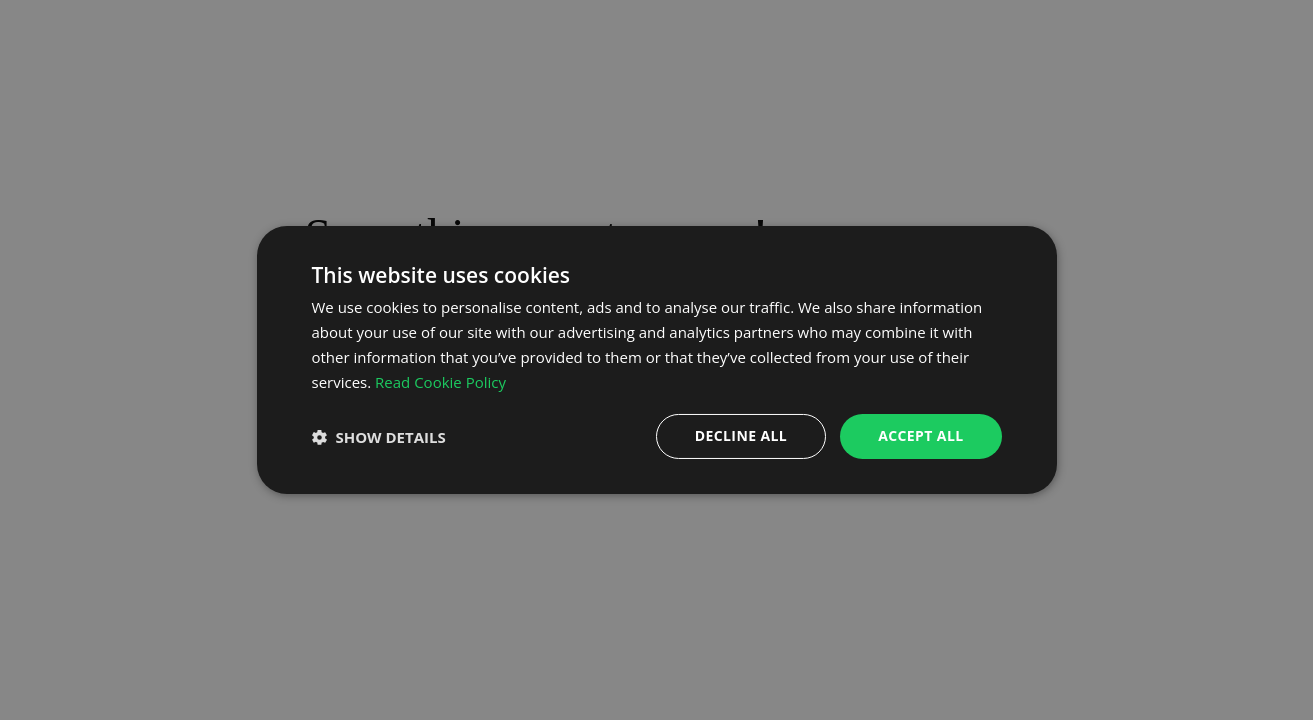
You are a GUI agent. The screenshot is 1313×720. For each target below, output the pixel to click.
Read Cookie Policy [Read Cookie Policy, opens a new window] (440, 382)
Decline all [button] (741, 435)
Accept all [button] (920, 435)
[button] (379, 437)
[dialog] (657, 360)
